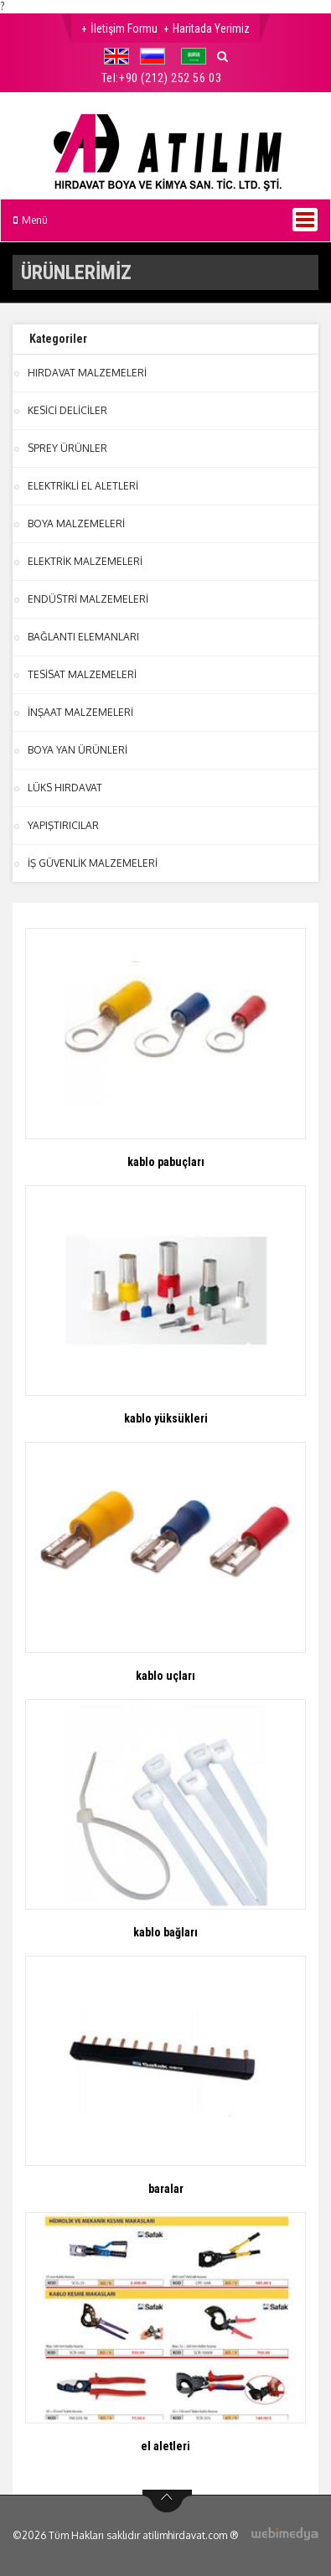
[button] (120, 56)
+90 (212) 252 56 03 (170, 78)
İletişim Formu (124, 28)
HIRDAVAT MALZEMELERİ (87, 372)
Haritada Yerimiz (211, 28)
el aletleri (165, 2446)
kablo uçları (165, 1675)
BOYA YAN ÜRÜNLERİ (77, 750)
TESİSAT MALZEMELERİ (82, 674)
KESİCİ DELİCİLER (67, 410)
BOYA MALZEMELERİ (76, 523)
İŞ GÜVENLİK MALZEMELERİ (93, 863)
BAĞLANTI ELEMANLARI (83, 636)
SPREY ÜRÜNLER (67, 448)
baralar (166, 2188)
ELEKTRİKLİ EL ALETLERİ (83, 485)
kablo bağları (165, 1932)
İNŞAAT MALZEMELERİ (80, 712)
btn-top (167, 2501)
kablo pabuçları (165, 1162)
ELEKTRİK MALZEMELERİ (85, 561)
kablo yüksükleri (166, 1418)
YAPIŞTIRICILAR (63, 825)
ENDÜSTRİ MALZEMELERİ (88, 599)
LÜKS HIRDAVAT (65, 787)
